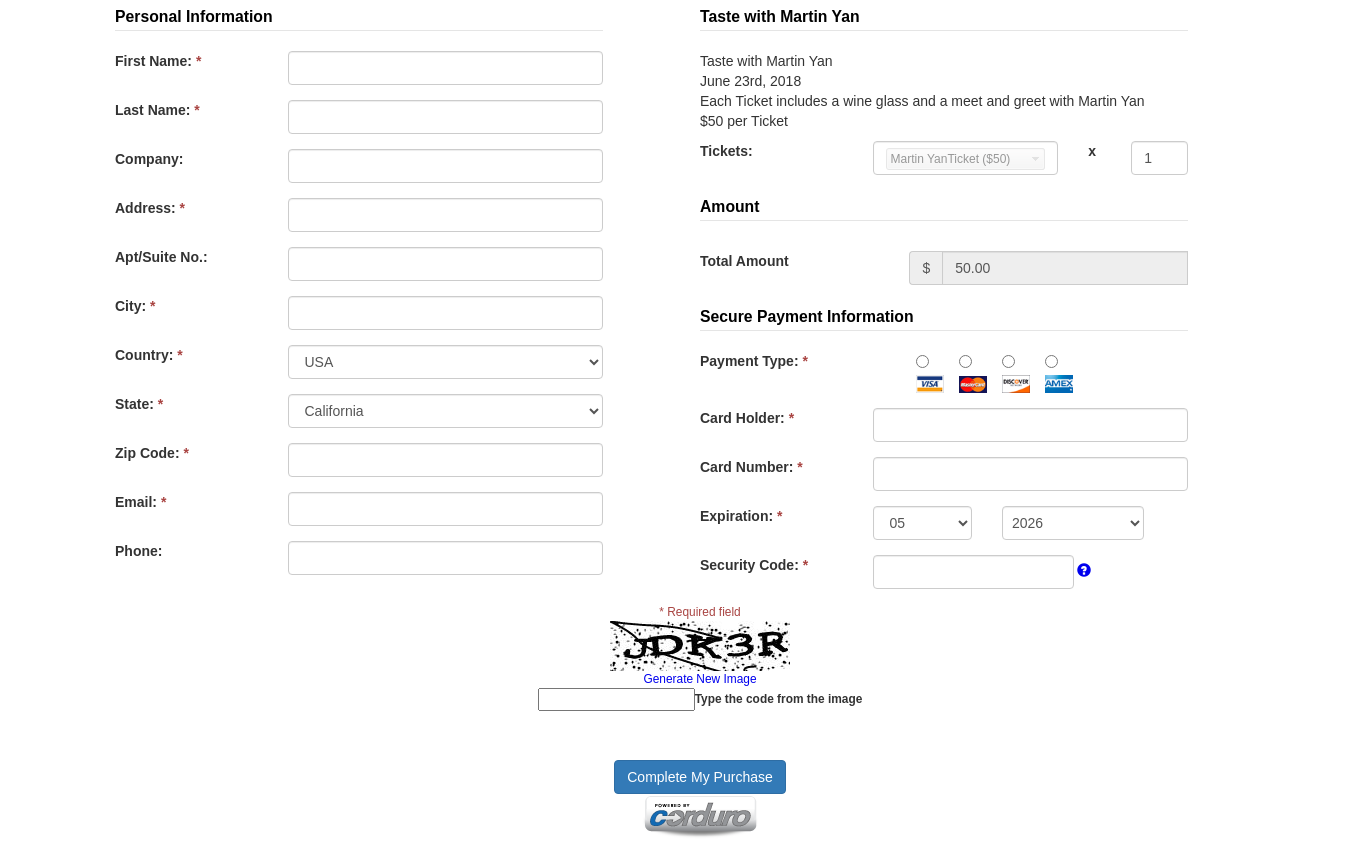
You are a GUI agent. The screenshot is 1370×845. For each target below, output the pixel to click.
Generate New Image (699, 679)
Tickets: (726, 151)
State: (139, 404)
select (1036, 159)
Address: (150, 208)
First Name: (158, 61)
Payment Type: (754, 361)
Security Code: (754, 565)
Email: (140, 502)
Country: (149, 355)
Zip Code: (152, 453)
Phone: (138, 551)
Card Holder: (747, 418)
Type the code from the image (779, 699)
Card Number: (751, 467)
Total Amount (744, 261)
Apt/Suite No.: (161, 257)
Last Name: (157, 110)
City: (135, 306)
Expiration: (741, 516)
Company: (149, 159)
